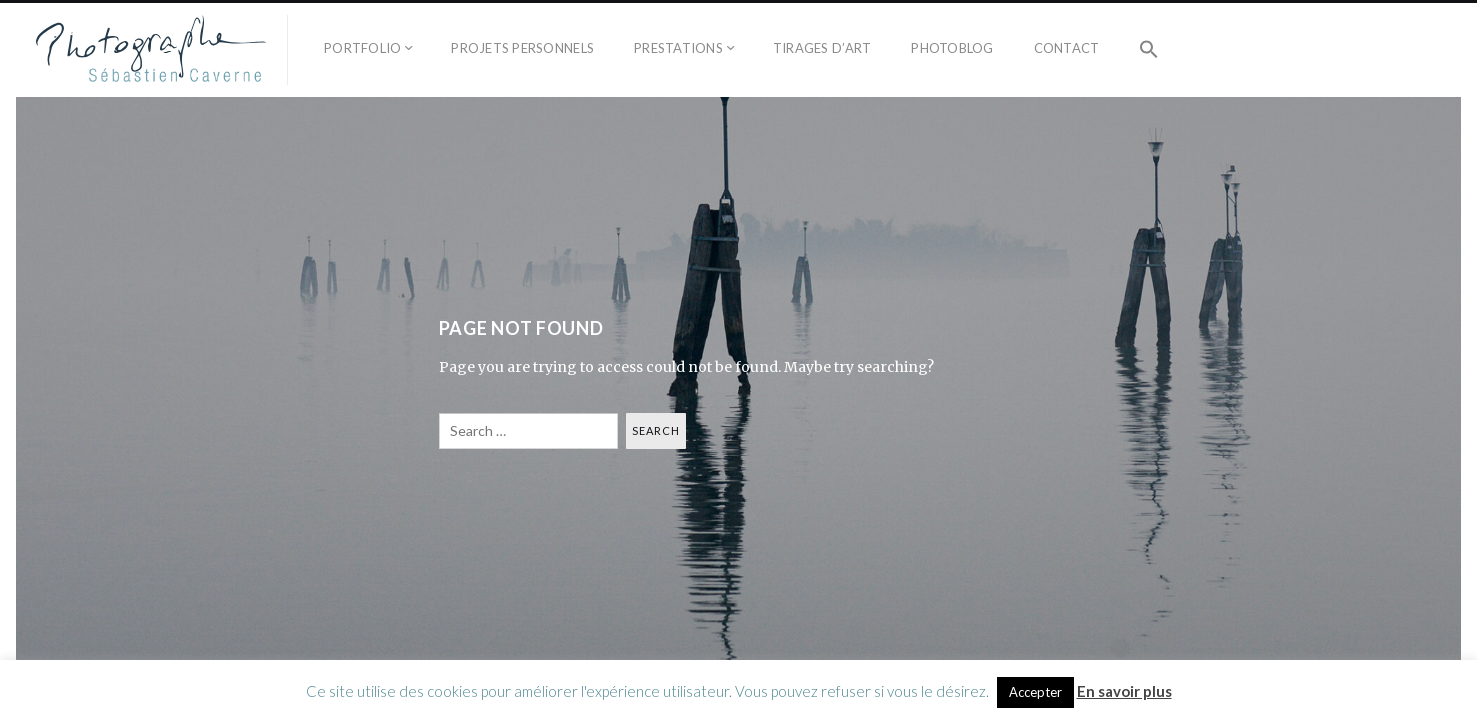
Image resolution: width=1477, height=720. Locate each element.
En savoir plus (1124, 691)
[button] (1149, 50)
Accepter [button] (1035, 692)
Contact (1067, 48)
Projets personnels (522, 48)
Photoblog (952, 48)
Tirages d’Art (822, 48)
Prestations (678, 48)
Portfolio (362, 48)
